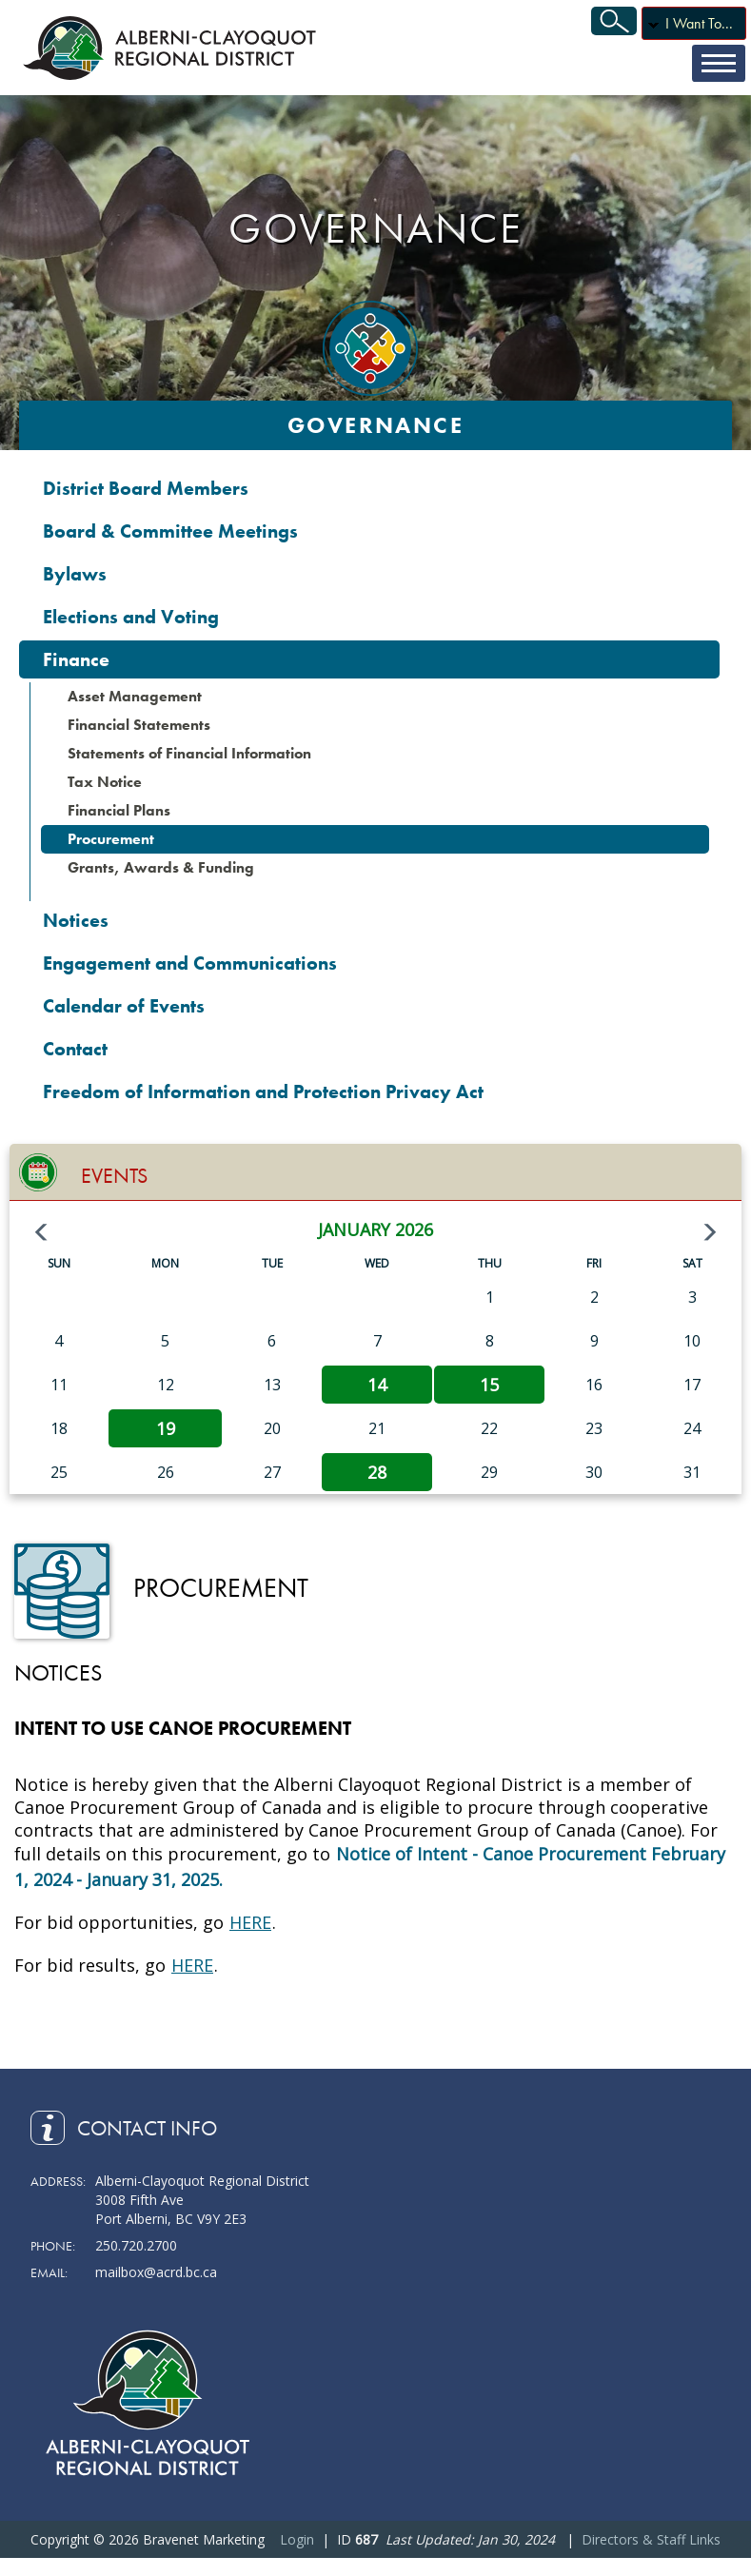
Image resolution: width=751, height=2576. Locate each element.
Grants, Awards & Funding (161, 867)
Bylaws (75, 573)
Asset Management (135, 696)
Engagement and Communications (190, 963)
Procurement (111, 839)
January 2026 (375, 1229)
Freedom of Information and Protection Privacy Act (263, 1091)
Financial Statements (139, 725)
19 (165, 1428)
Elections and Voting (131, 616)
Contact (75, 1048)
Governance (375, 425)
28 (376, 1472)
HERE (250, 1922)
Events (114, 1176)
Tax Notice (105, 782)
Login (297, 2539)
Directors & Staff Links (651, 2539)
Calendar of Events (124, 1005)
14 (376, 1384)
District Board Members (145, 488)
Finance (76, 659)
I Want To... (699, 23)
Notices (76, 920)
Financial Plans (119, 810)
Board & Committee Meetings (170, 531)
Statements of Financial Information (189, 753)
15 (489, 1384)
